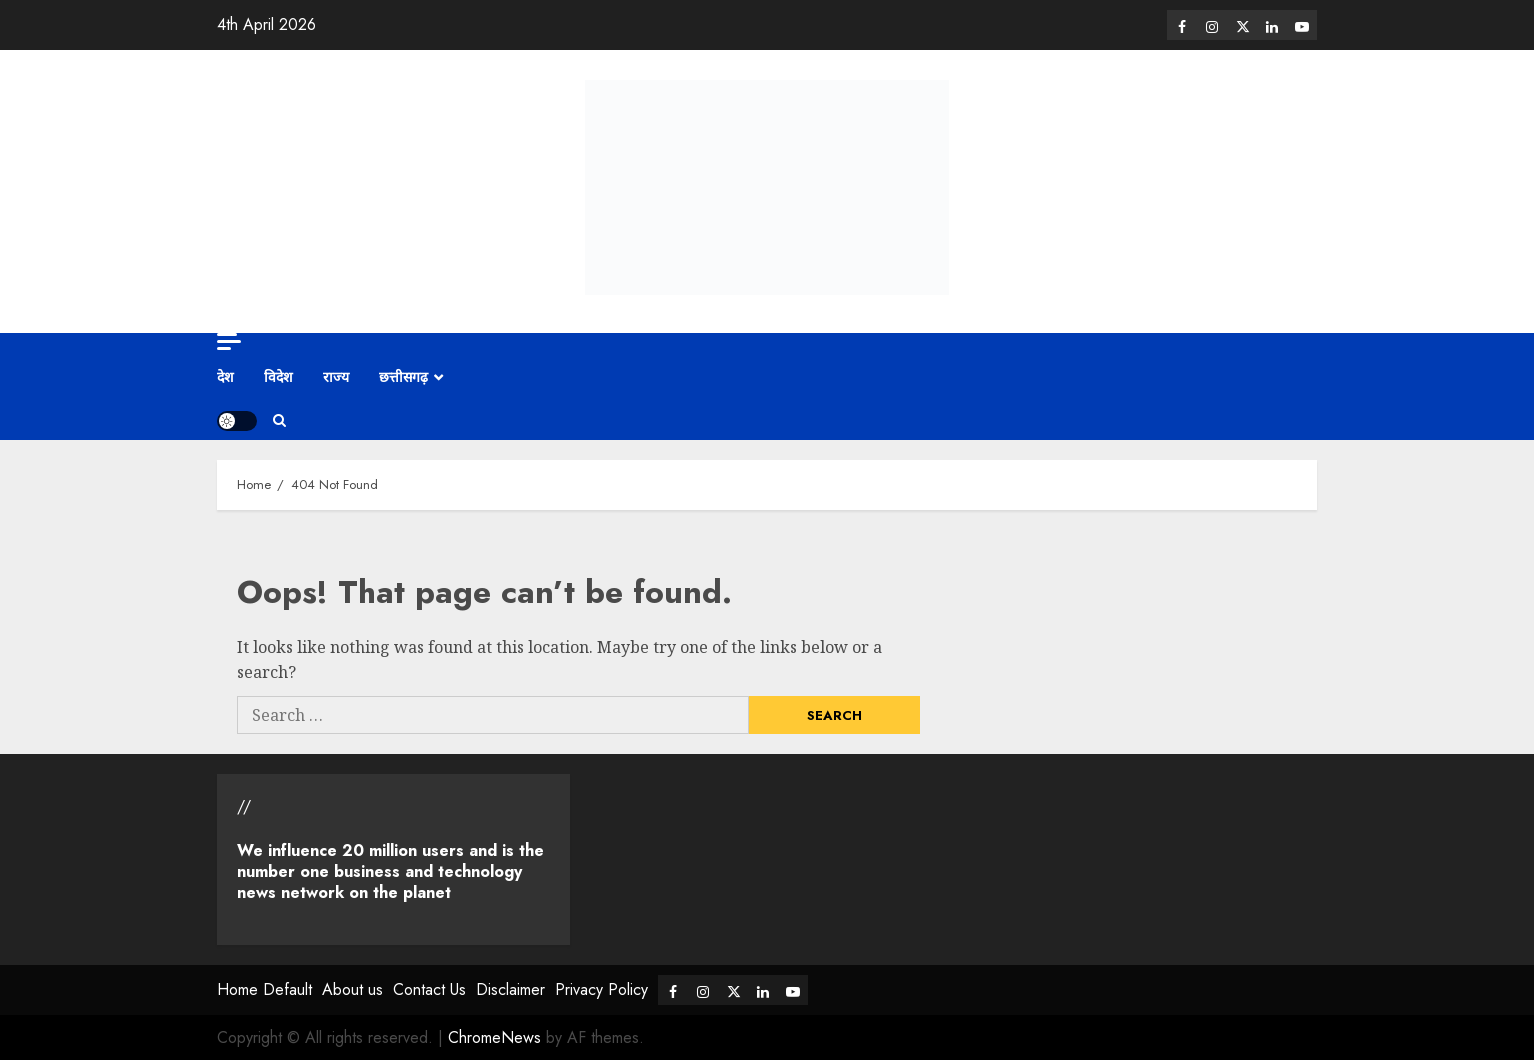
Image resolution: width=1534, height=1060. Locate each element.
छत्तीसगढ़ (403, 377)
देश (225, 377)
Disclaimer (510, 989)
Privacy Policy (601, 989)
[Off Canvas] (229, 341)
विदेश (278, 377)
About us (352, 989)
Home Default (264, 989)
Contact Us (429, 989)
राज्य (336, 377)
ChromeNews (494, 1037)
